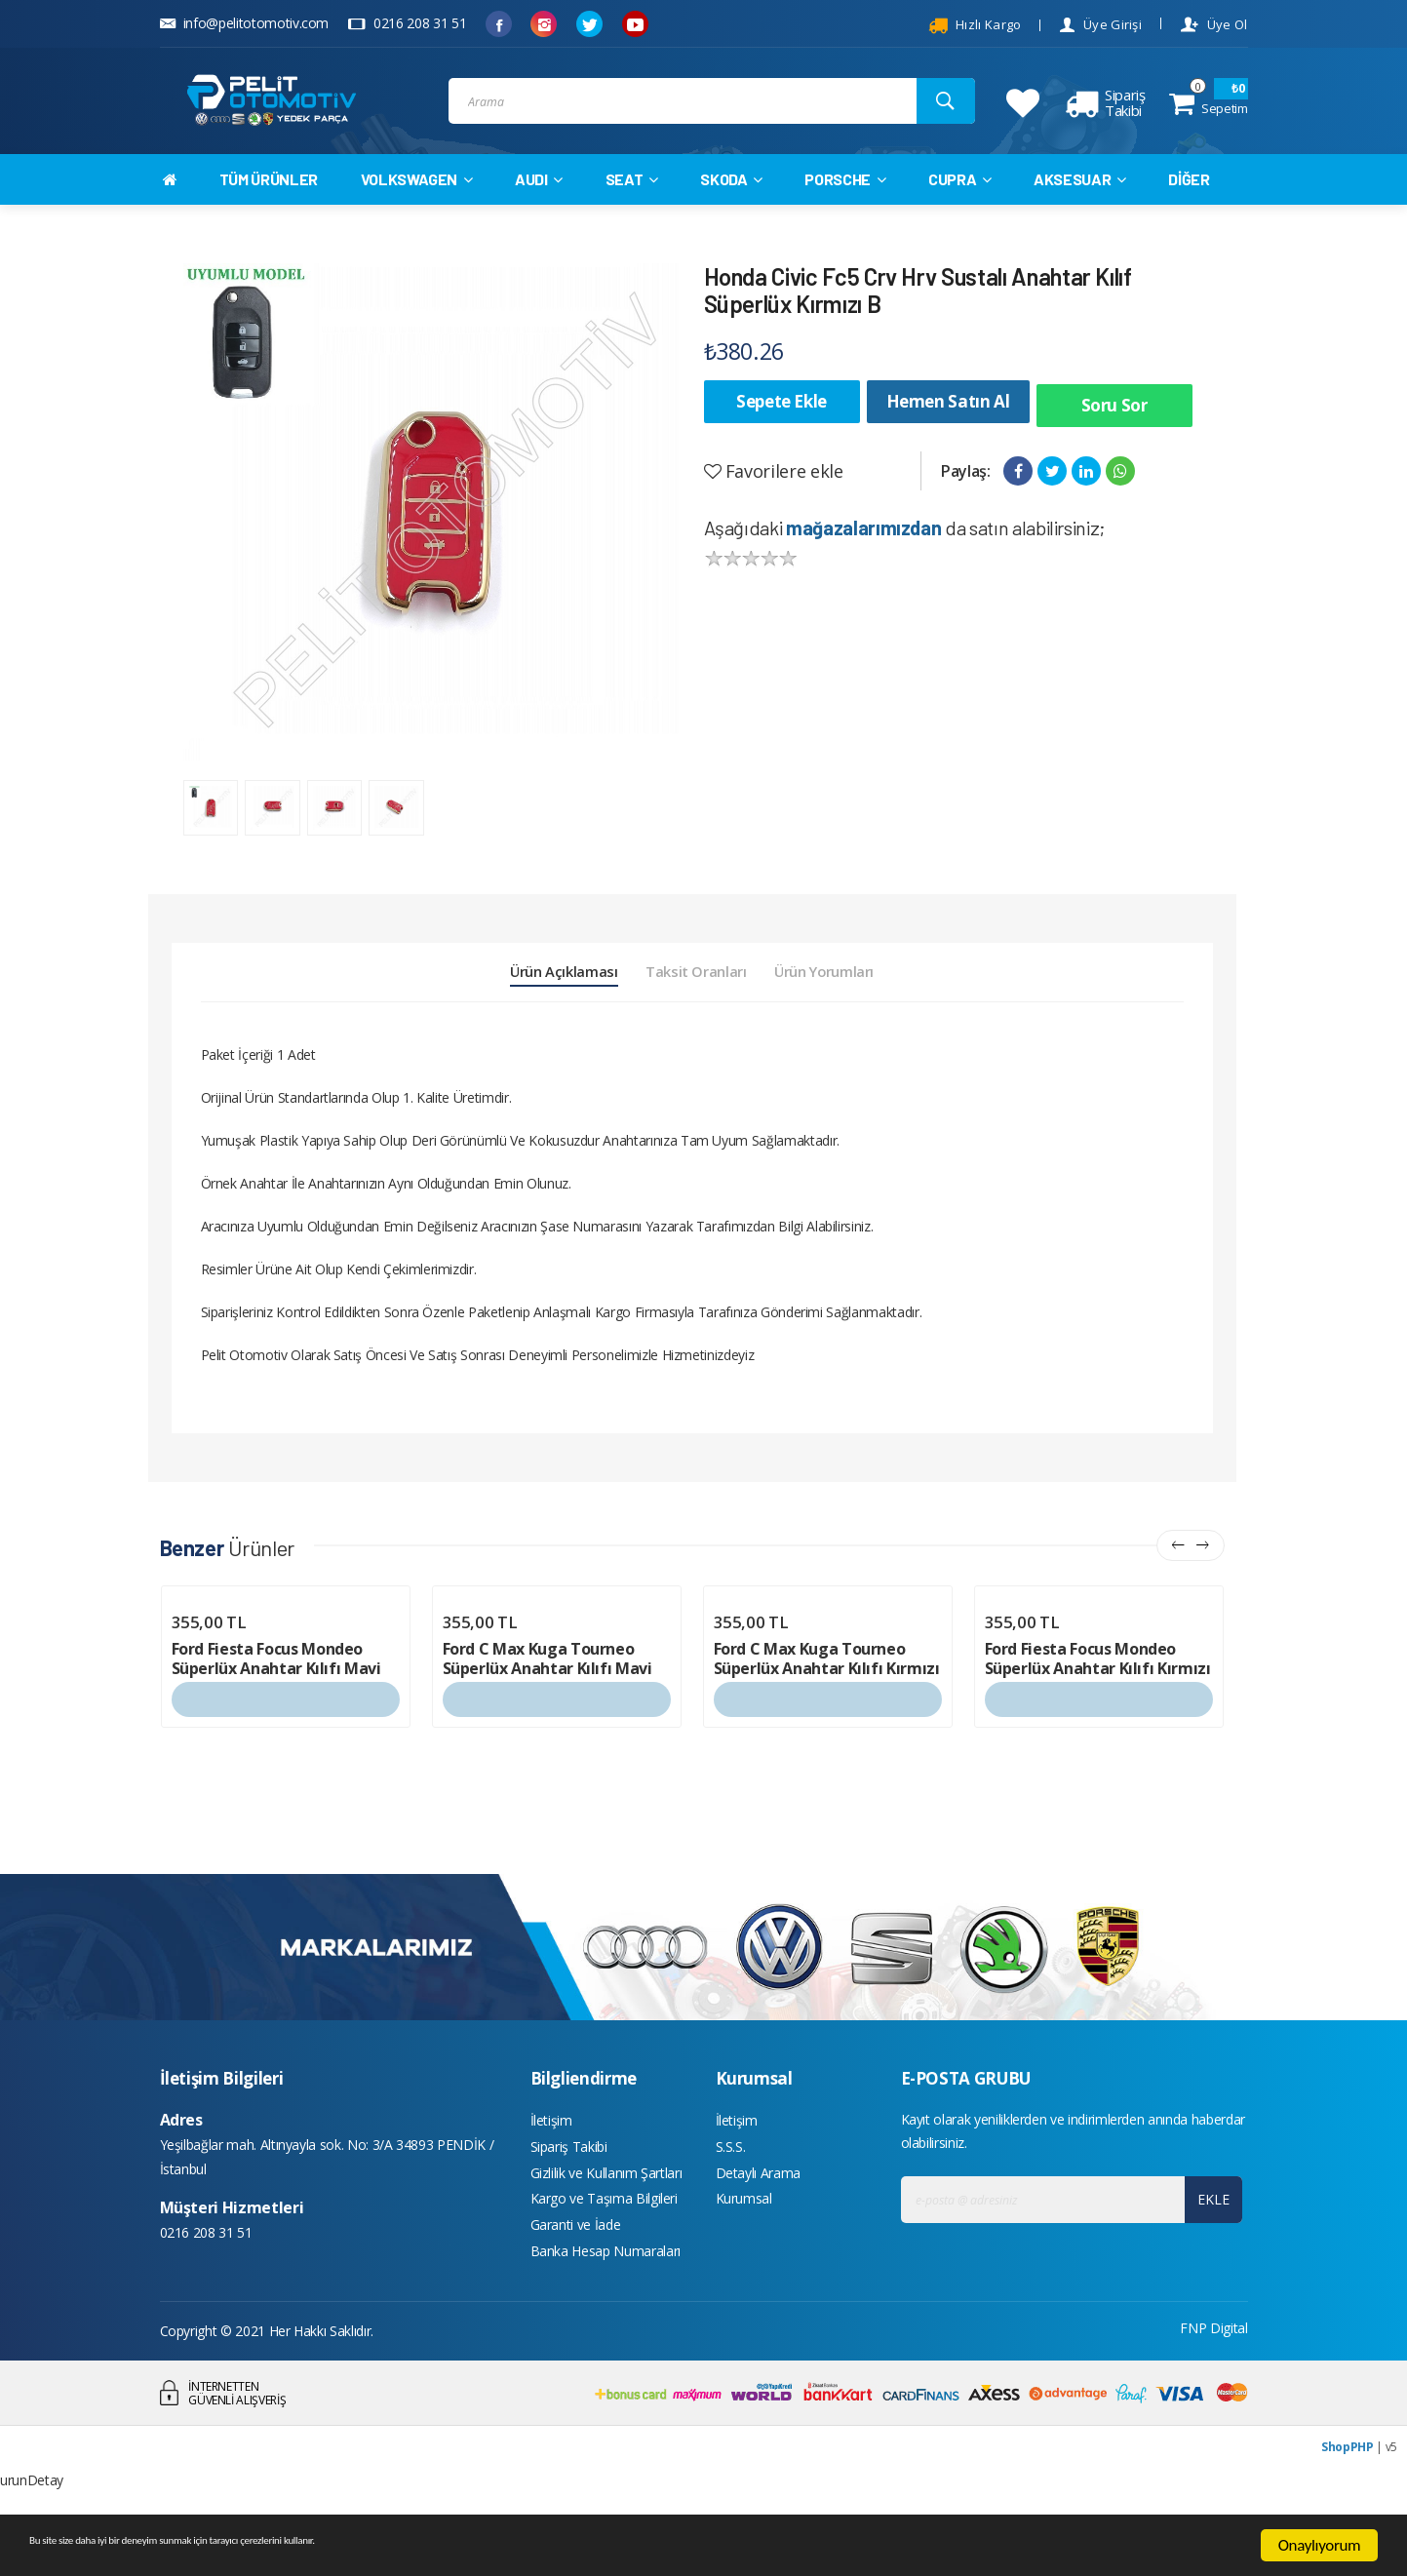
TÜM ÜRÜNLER (268, 206)
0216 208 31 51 (407, 23)
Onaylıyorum (1319, 2545)
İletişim (551, 2174)
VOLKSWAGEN (417, 206)
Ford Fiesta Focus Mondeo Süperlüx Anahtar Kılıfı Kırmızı (1098, 1710)
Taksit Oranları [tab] (695, 1015)
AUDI (539, 206)
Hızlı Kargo (975, 25)
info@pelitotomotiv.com (245, 23)
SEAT (632, 206)
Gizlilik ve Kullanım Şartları (606, 2232)
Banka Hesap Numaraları (605, 2320)
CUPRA (960, 206)
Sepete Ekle (781, 428)
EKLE (1208, 2251)
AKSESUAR (1080, 206)
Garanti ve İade (575, 2291)
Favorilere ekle (773, 489)
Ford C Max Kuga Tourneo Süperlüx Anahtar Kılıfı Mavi (547, 1710)
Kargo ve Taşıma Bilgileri (604, 2261)
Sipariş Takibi (568, 2203)
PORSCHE (844, 206)
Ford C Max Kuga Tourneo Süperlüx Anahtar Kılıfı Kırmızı (827, 1710)
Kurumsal (744, 2261)
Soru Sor (1114, 428)
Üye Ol (1214, 25)
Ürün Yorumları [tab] (873, 1015)
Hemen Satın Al (948, 428)
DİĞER (1188, 206)
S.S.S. (731, 2203)
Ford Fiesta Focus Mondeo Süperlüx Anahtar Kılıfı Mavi (276, 1710)
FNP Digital (1213, 2399)
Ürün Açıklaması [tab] (515, 1015)
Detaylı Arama (758, 2232)
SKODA (731, 206)
